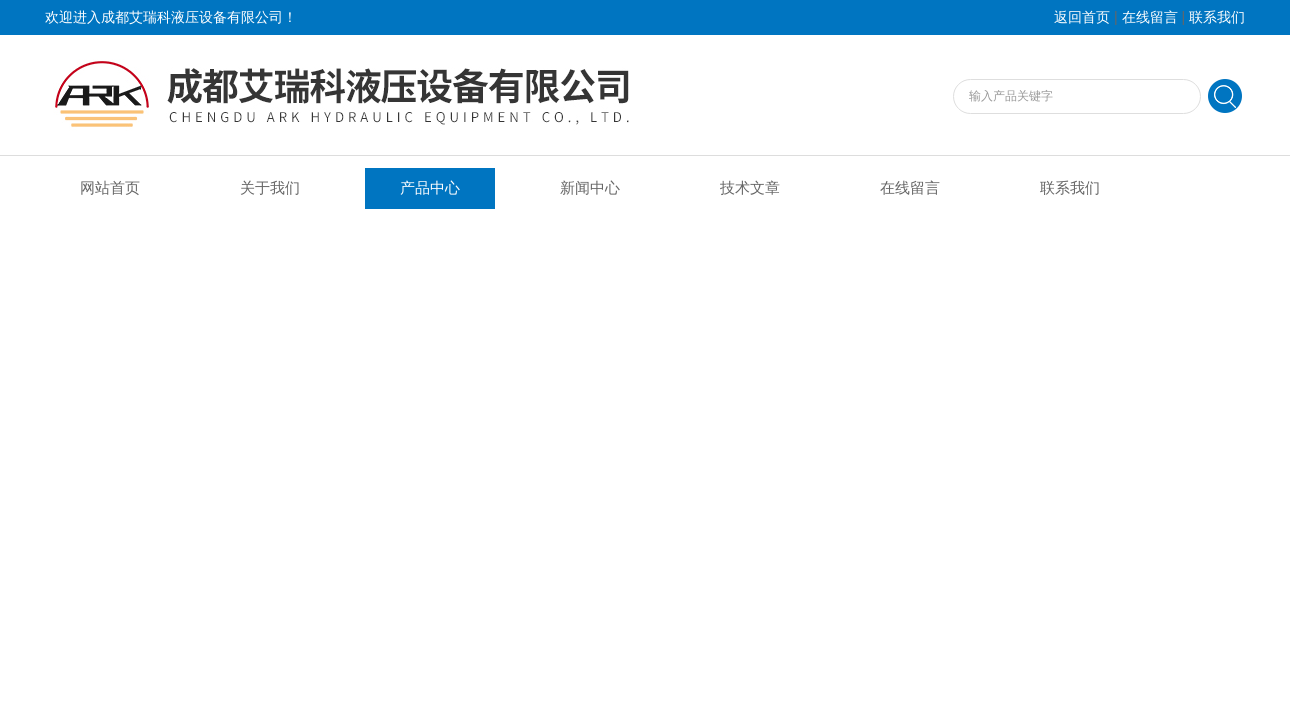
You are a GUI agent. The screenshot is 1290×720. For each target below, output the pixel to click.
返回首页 (1082, 17)
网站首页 (110, 188)
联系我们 (1217, 17)
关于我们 (270, 188)
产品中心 (430, 188)
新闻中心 (590, 188)
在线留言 (1150, 17)
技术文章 (750, 188)
